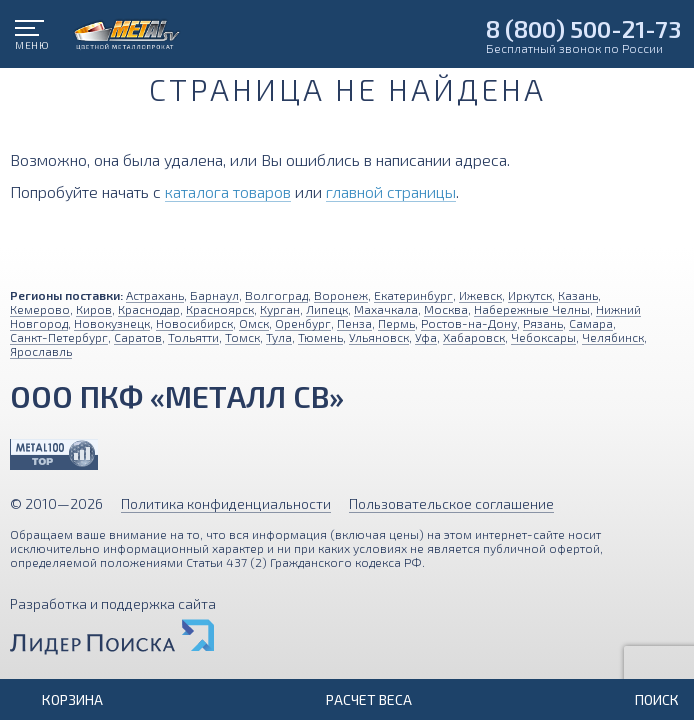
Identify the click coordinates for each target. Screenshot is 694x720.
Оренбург (303, 323)
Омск (254, 323)
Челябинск (613, 337)
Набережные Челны (532, 309)
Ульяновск (379, 337)
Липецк (327, 309)
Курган (280, 309)
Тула (279, 337)
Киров (94, 309)
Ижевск (480, 295)
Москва (446, 309)
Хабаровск (474, 337)
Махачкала (386, 309)
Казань (578, 295)
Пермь (396, 323)
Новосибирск (194, 323)
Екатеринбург (413, 295)
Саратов (138, 337)
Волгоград (276, 295)
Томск (242, 337)
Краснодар (149, 309)
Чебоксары (543, 337)
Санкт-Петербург (59, 337)
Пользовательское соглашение (451, 503)
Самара (591, 323)
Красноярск (220, 309)
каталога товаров (228, 191)
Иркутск (530, 295)
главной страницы (391, 191)
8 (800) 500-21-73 (583, 28)
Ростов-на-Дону (469, 323)
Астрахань (155, 295)
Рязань (543, 323)
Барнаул (214, 295)
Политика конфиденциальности (226, 503)
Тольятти (193, 337)
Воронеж (341, 295)
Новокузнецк (112, 323)
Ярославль (41, 351)
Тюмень (320, 337)
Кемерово (40, 309)
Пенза (354, 323)
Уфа (426, 337)
